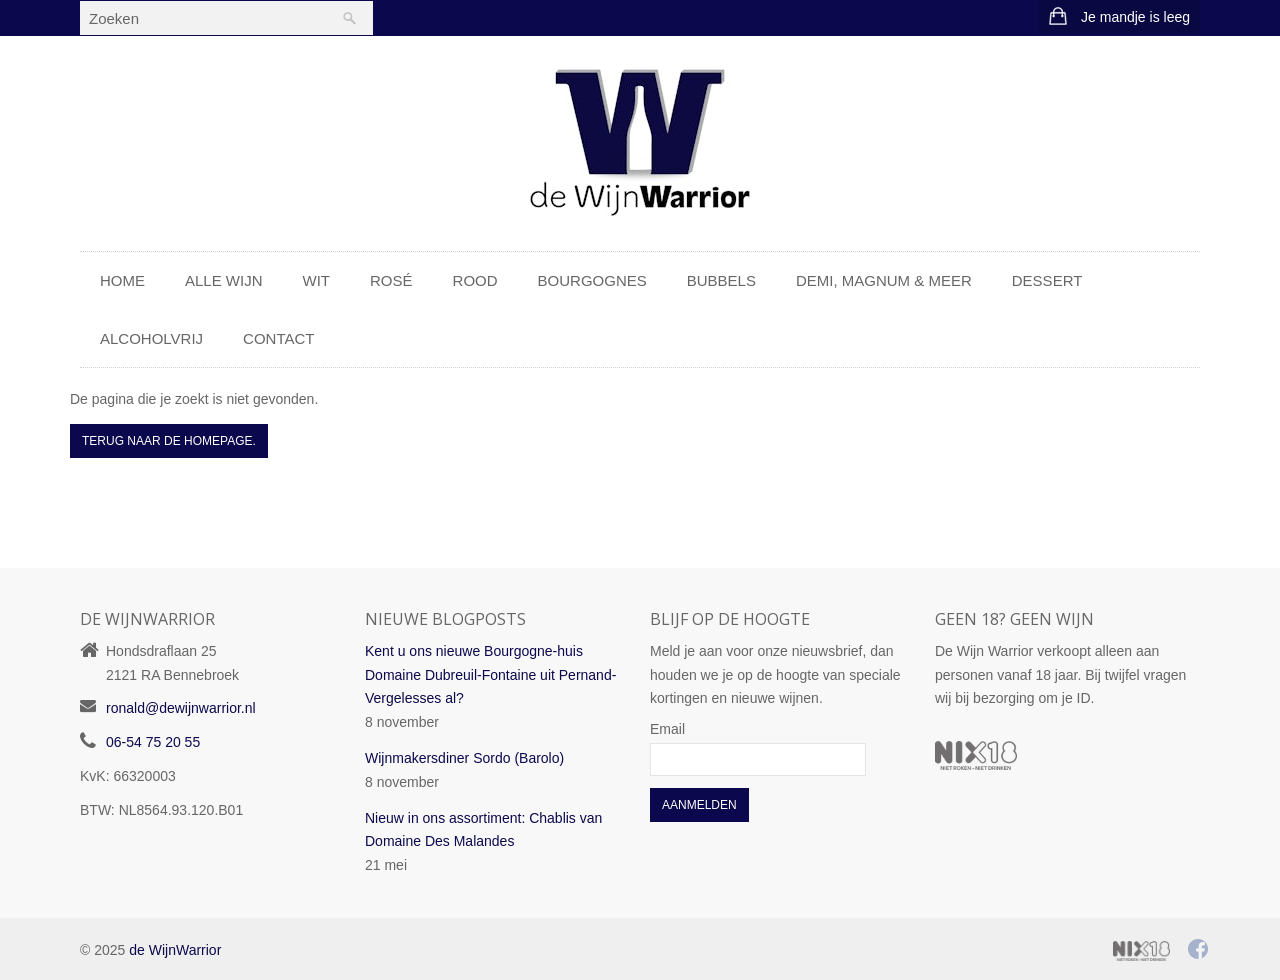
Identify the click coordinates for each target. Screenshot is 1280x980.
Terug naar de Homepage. (169, 441)
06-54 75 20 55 (153, 742)
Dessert (1047, 280)
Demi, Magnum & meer (884, 280)
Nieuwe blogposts (445, 619)
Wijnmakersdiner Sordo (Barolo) (464, 758)
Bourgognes (592, 280)
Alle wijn (224, 280)
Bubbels (721, 280)
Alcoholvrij (151, 338)
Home (122, 280)
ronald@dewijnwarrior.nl (181, 708)
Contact (278, 338)
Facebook (1199, 949)
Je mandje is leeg (1135, 17)
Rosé (391, 280)
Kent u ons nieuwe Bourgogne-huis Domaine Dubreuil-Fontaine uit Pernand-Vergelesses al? (490, 675)
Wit (317, 280)
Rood (475, 280)
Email (667, 729)
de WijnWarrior (175, 950)
